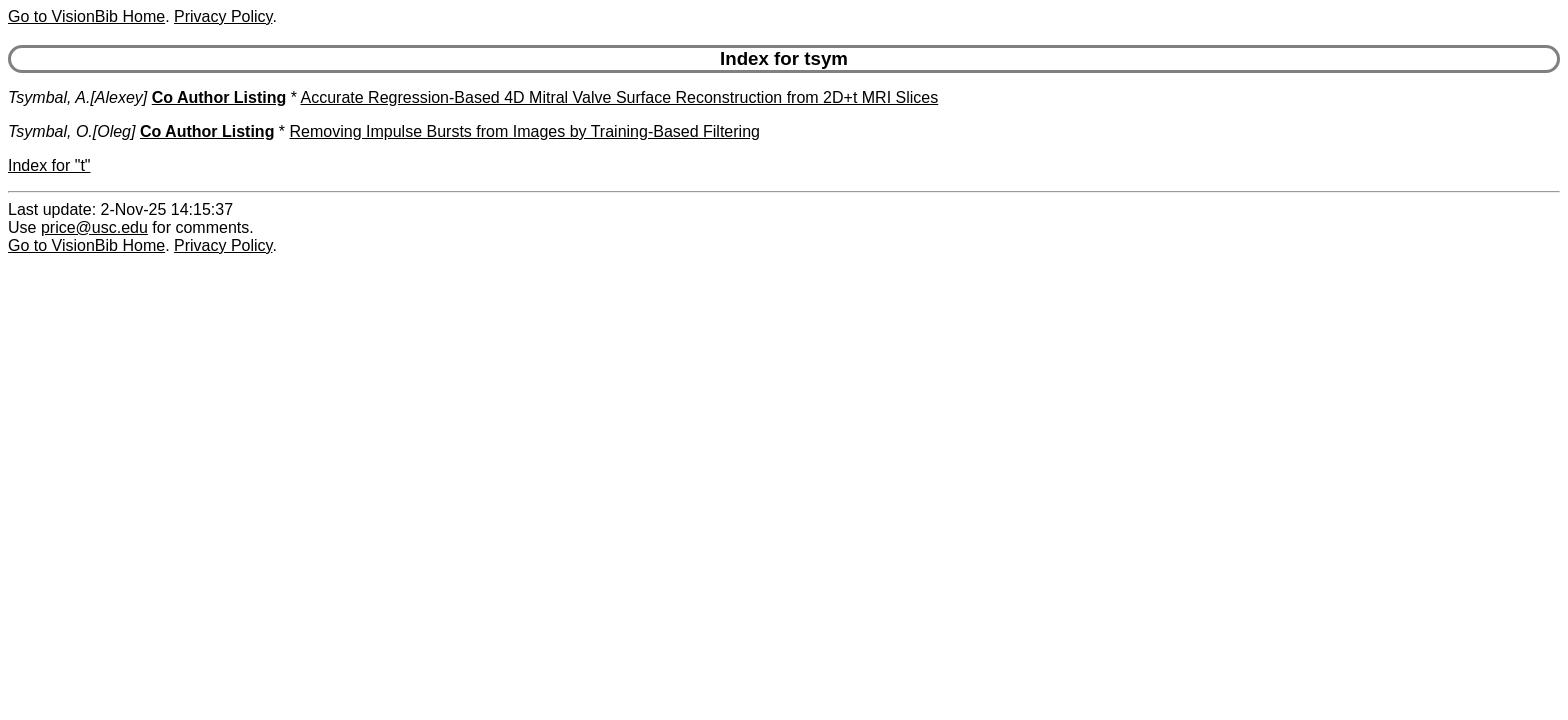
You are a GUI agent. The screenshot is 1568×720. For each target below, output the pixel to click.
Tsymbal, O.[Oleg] (71, 131)
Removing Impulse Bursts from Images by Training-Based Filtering (525, 131)
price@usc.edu (94, 227)
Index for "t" (49, 165)
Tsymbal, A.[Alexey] (77, 97)
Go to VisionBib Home (86, 16)
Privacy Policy (223, 16)
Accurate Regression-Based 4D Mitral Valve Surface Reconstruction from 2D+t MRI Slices (620, 97)
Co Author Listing (219, 97)
